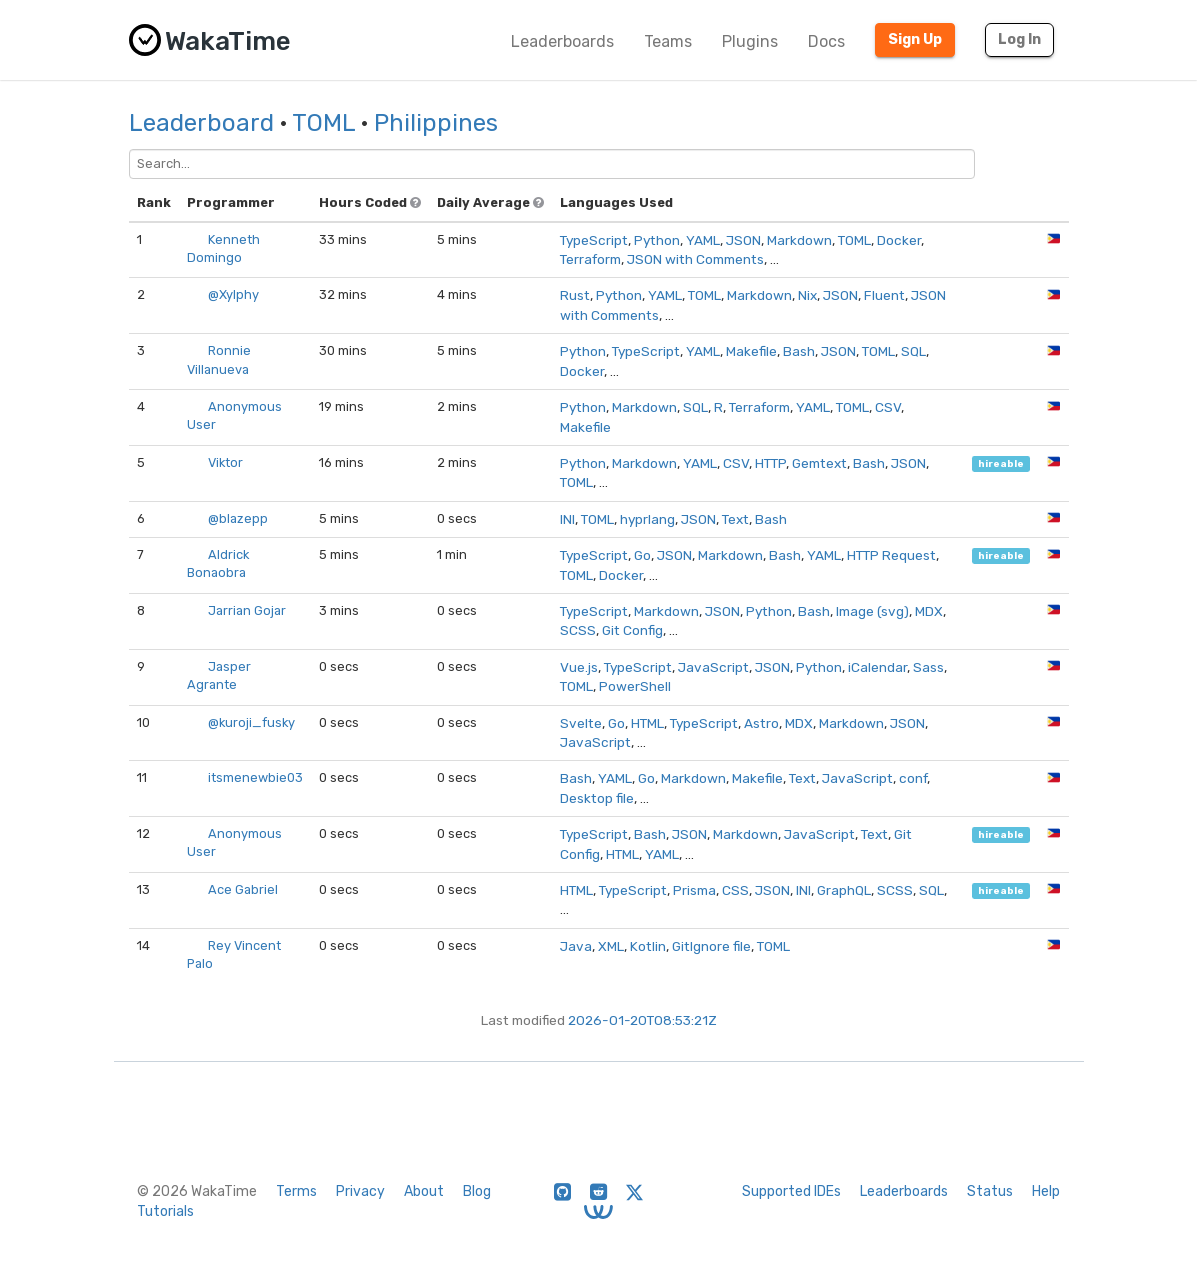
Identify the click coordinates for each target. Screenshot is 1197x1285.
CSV (888, 407)
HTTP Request (891, 555)
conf (913, 778)
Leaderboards (562, 41)
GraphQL (844, 890)
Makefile (751, 351)
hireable (1001, 463)
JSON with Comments (695, 259)
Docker (899, 240)
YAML (703, 240)
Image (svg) (872, 611)
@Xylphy (233, 294)
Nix (807, 295)
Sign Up (915, 39)
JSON (743, 240)
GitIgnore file (711, 946)
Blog (477, 1191)
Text (735, 519)
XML (611, 946)
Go (642, 555)
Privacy (360, 1191)
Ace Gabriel (243, 889)
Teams (668, 41)
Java (576, 946)
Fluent (884, 295)
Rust (575, 295)
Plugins (750, 41)
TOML (323, 123)
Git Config (632, 630)
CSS (735, 890)
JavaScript (713, 667)
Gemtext (819, 463)
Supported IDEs (791, 1191)
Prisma (694, 890)
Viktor (225, 462)
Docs (826, 41)
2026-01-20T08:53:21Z (642, 1020)
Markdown (799, 240)
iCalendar (877, 667)
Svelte (581, 723)
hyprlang (647, 519)
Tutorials (165, 1211)
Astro (761, 723)
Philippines (436, 123)
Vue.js (579, 667)
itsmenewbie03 (255, 777)
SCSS (578, 630)
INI (567, 519)
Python (657, 240)
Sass (928, 667)
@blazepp (238, 518)
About (424, 1191)
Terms (296, 1191)
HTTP (770, 463)
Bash (799, 351)
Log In (1019, 39)
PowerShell (635, 686)
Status (990, 1191)
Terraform (590, 259)
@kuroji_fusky (251, 722)
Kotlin (648, 946)
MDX (929, 611)
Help (1046, 1191)
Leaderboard (201, 123)
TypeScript (594, 240)
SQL (913, 351)
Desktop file (597, 798)
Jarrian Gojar (247, 610)
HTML (647, 723)
